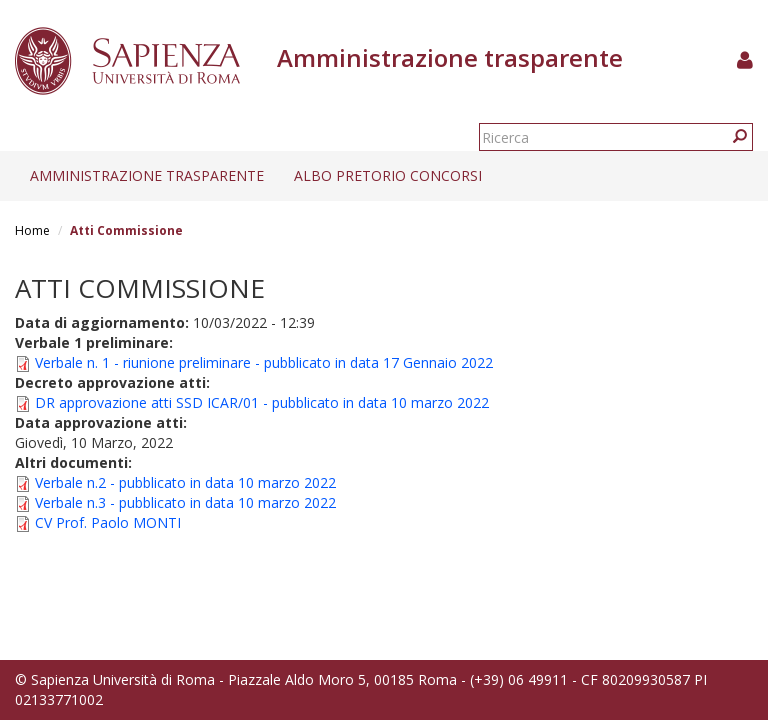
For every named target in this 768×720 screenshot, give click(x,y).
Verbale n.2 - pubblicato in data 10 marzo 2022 (185, 482)
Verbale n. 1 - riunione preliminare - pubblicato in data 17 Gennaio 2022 (264, 362)
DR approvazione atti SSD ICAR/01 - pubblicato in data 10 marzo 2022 (262, 402)
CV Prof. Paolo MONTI (108, 522)
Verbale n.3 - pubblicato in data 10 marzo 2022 (185, 502)
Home (32, 230)
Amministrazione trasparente (147, 175)
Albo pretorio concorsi (388, 175)
